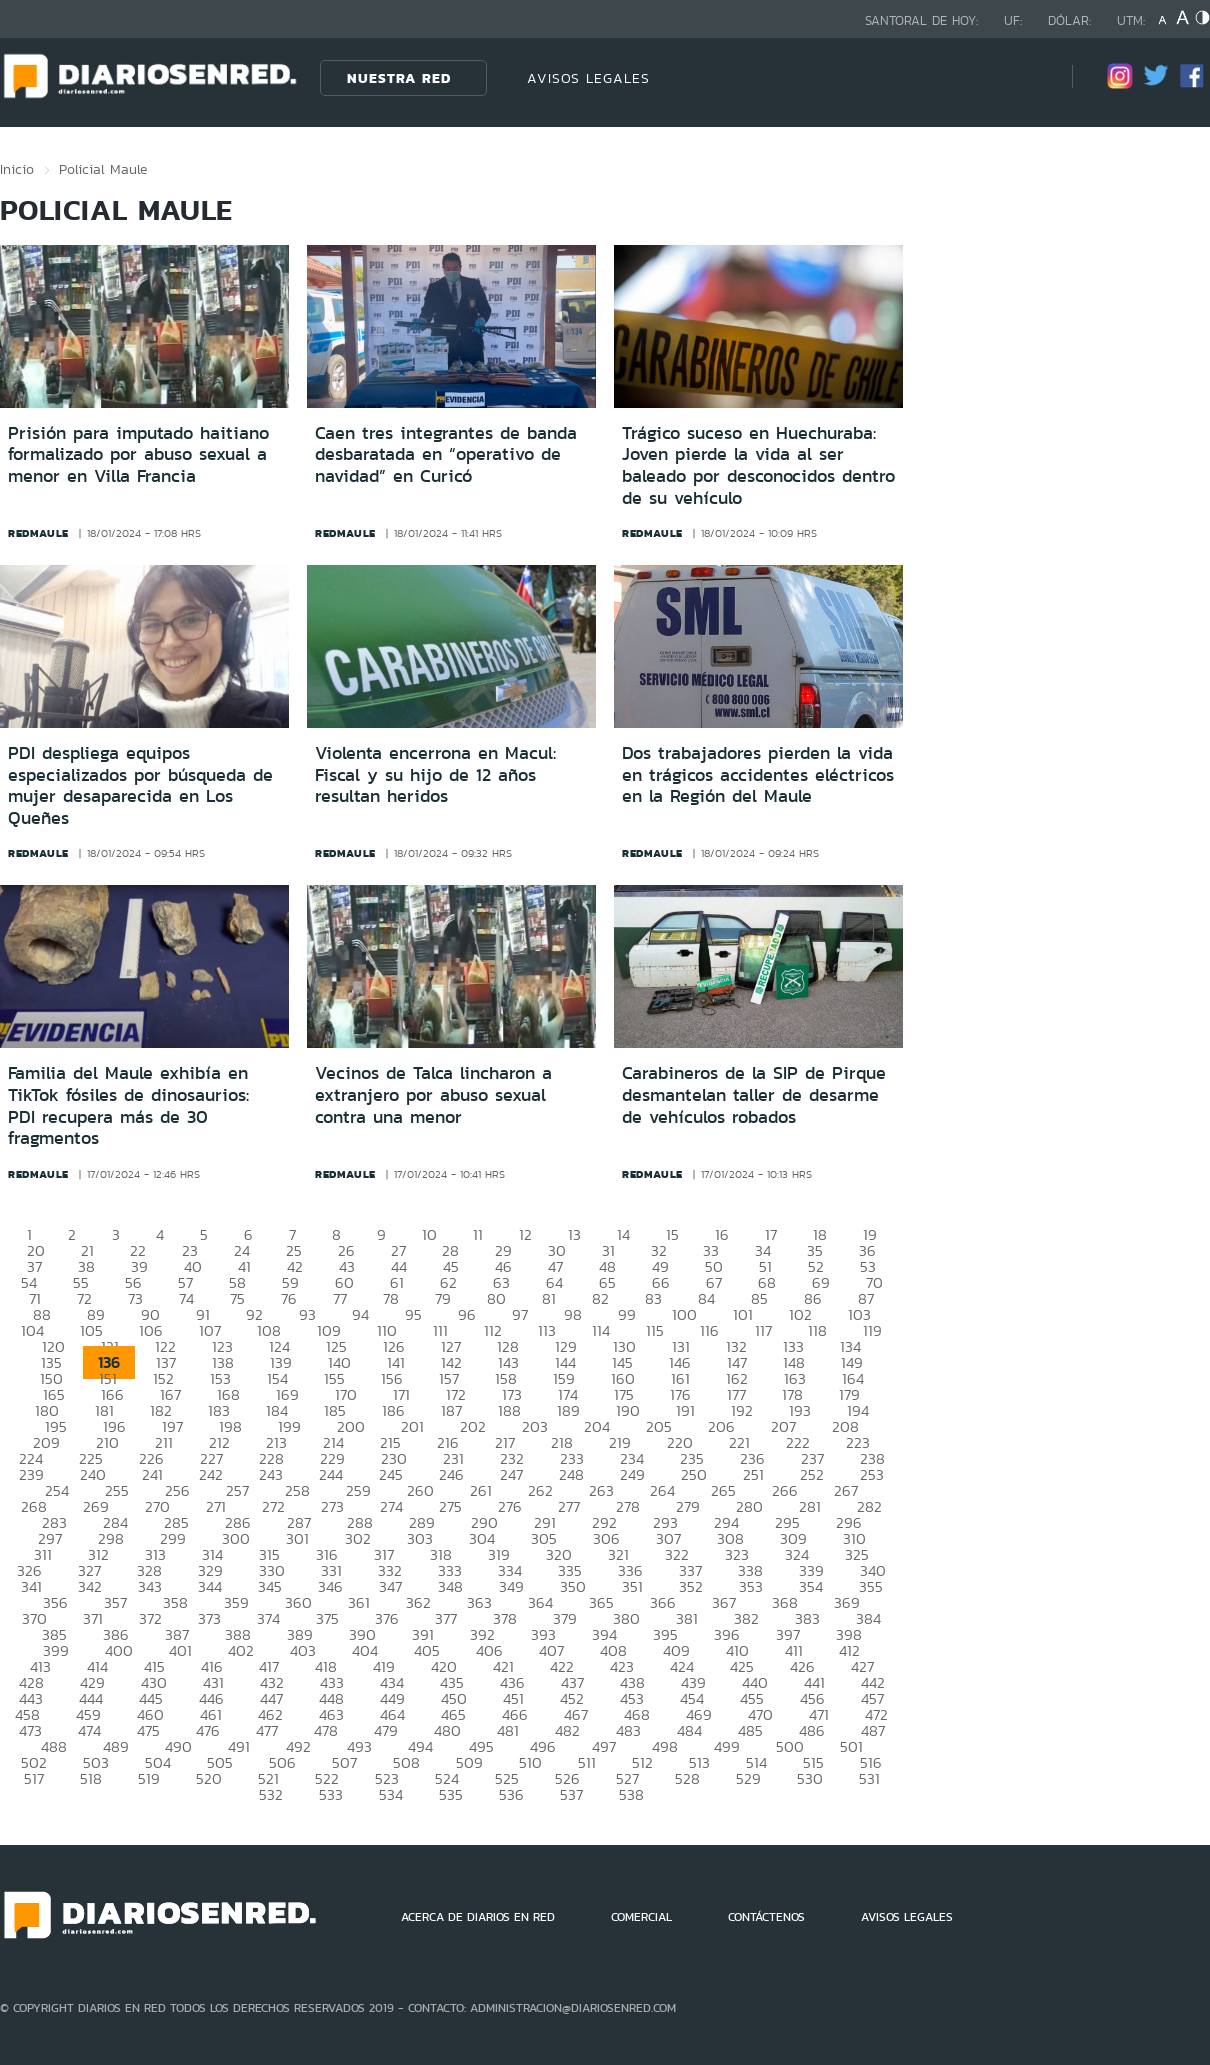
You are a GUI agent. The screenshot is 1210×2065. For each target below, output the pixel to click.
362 (418, 1602)
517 (34, 1778)
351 (632, 1586)
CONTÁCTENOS (766, 1917)
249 (632, 1474)
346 (330, 1586)
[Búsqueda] (1027, 77)
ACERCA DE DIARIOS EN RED (478, 1917)
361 (359, 1602)
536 (511, 1794)
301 (297, 1538)
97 (520, 1314)
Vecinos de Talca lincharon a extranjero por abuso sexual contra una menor (433, 1094)
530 (810, 1778)
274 (391, 1506)
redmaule (38, 533)
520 (209, 1778)
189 (568, 1410)
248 (571, 1474)
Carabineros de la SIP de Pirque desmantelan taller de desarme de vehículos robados (754, 1094)
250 (694, 1474)
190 (628, 1410)
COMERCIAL (641, 1917)
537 (571, 1794)
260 (420, 1490)
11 (478, 1234)
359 (236, 1602)
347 (390, 1586)
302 (358, 1538)
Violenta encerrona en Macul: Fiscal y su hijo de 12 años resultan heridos (435, 774)
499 (727, 1746)
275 (450, 1506)
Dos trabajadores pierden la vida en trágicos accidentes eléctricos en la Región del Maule (758, 774)
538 (631, 1794)
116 (709, 1330)
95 (413, 1314)
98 (573, 1314)
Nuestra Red (399, 78)
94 (360, 1314)
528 (687, 1778)
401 (180, 1650)
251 (753, 1474)
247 (511, 1474)
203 (535, 1426)
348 (450, 1586)
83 (653, 1298)
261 (481, 1490)
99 (627, 1314)
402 (241, 1650)
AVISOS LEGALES (588, 78)
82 (600, 1298)
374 (268, 1618)
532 (271, 1794)
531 (869, 1778)
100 (684, 1314)
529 (748, 1778)
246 (451, 1474)
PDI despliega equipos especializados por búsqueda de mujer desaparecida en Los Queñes (140, 785)
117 (763, 1330)
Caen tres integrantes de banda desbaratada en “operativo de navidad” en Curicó (446, 454)
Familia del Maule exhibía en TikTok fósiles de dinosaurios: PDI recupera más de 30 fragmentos (128, 1105)
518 (91, 1778)
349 (511, 1586)
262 (540, 1490)
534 (391, 1794)
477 (267, 1730)
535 (451, 1794)
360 (298, 1602)
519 (149, 1778)
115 (655, 1330)
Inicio (17, 169)
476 (208, 1730)
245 (391, 1474)
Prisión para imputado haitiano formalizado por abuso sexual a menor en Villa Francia (138, 454)
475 (148, 1730)
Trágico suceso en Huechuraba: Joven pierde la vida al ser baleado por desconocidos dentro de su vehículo (758, 465)
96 (467, 1314)
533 (331, 1794)
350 (573, 1586)
